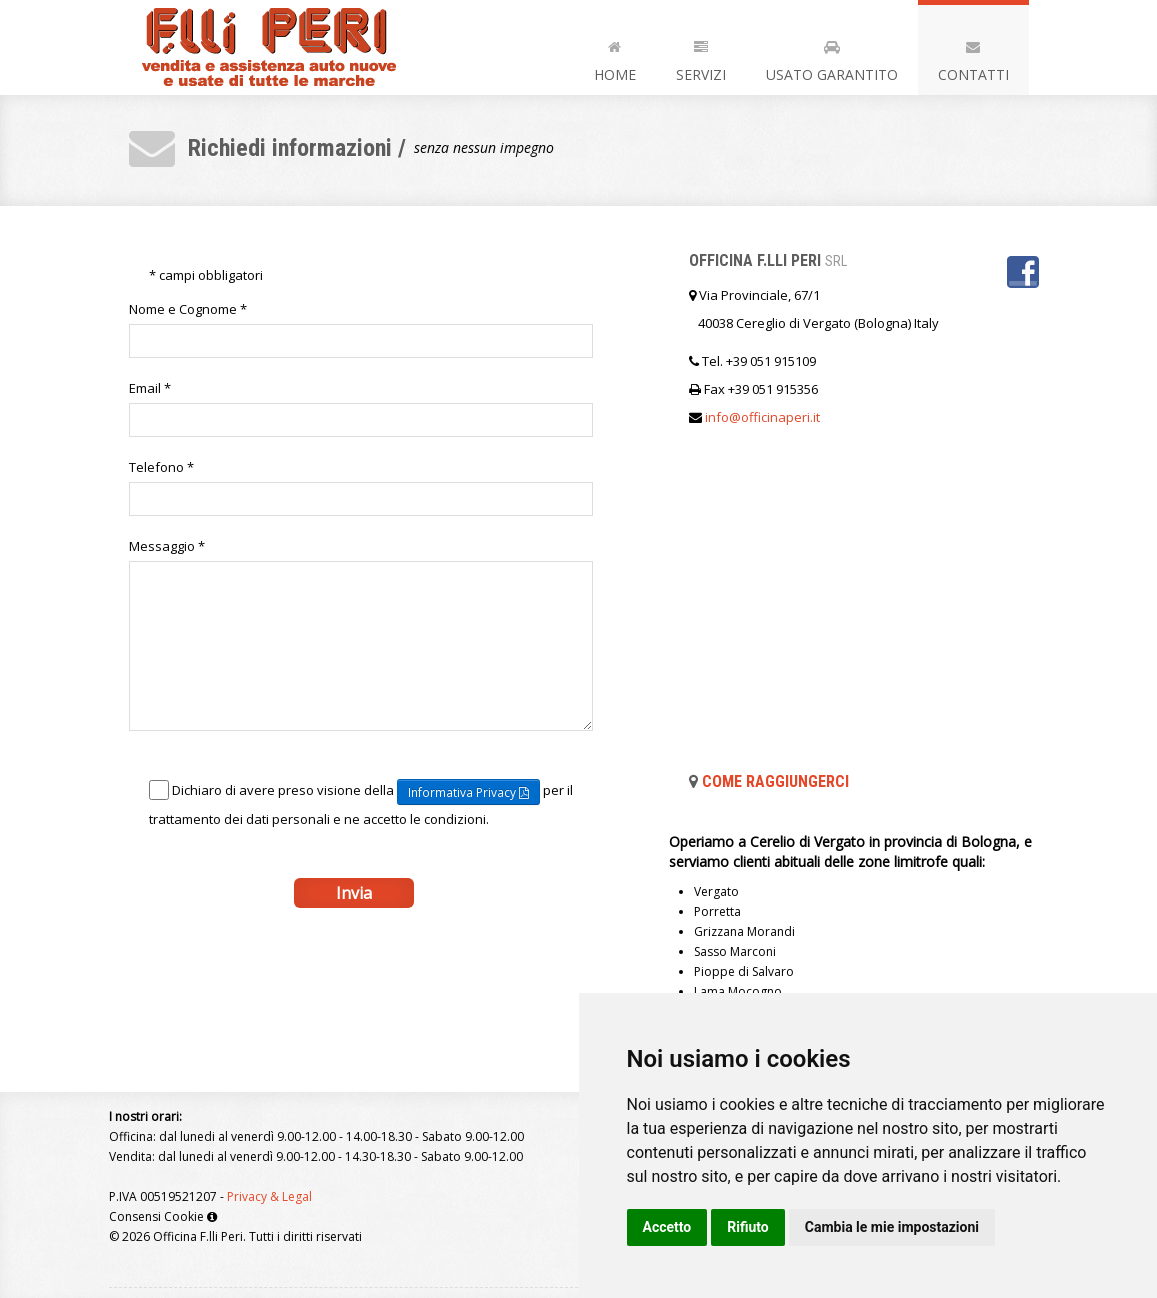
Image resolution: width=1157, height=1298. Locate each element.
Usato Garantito (832, 57)
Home (615, 57)
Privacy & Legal (269, 1196)
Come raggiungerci (775, 781)
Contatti (973, 57)
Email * (150, 388)
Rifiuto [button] (748, 1227)
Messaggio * (167, 546)
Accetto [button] (667, 1227)
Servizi (701, 57)
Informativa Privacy (468, 792)
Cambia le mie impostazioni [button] (892, 1227)
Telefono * (161, 467)
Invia (354, 893)
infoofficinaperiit (762, 417)
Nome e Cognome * (188, 309)
